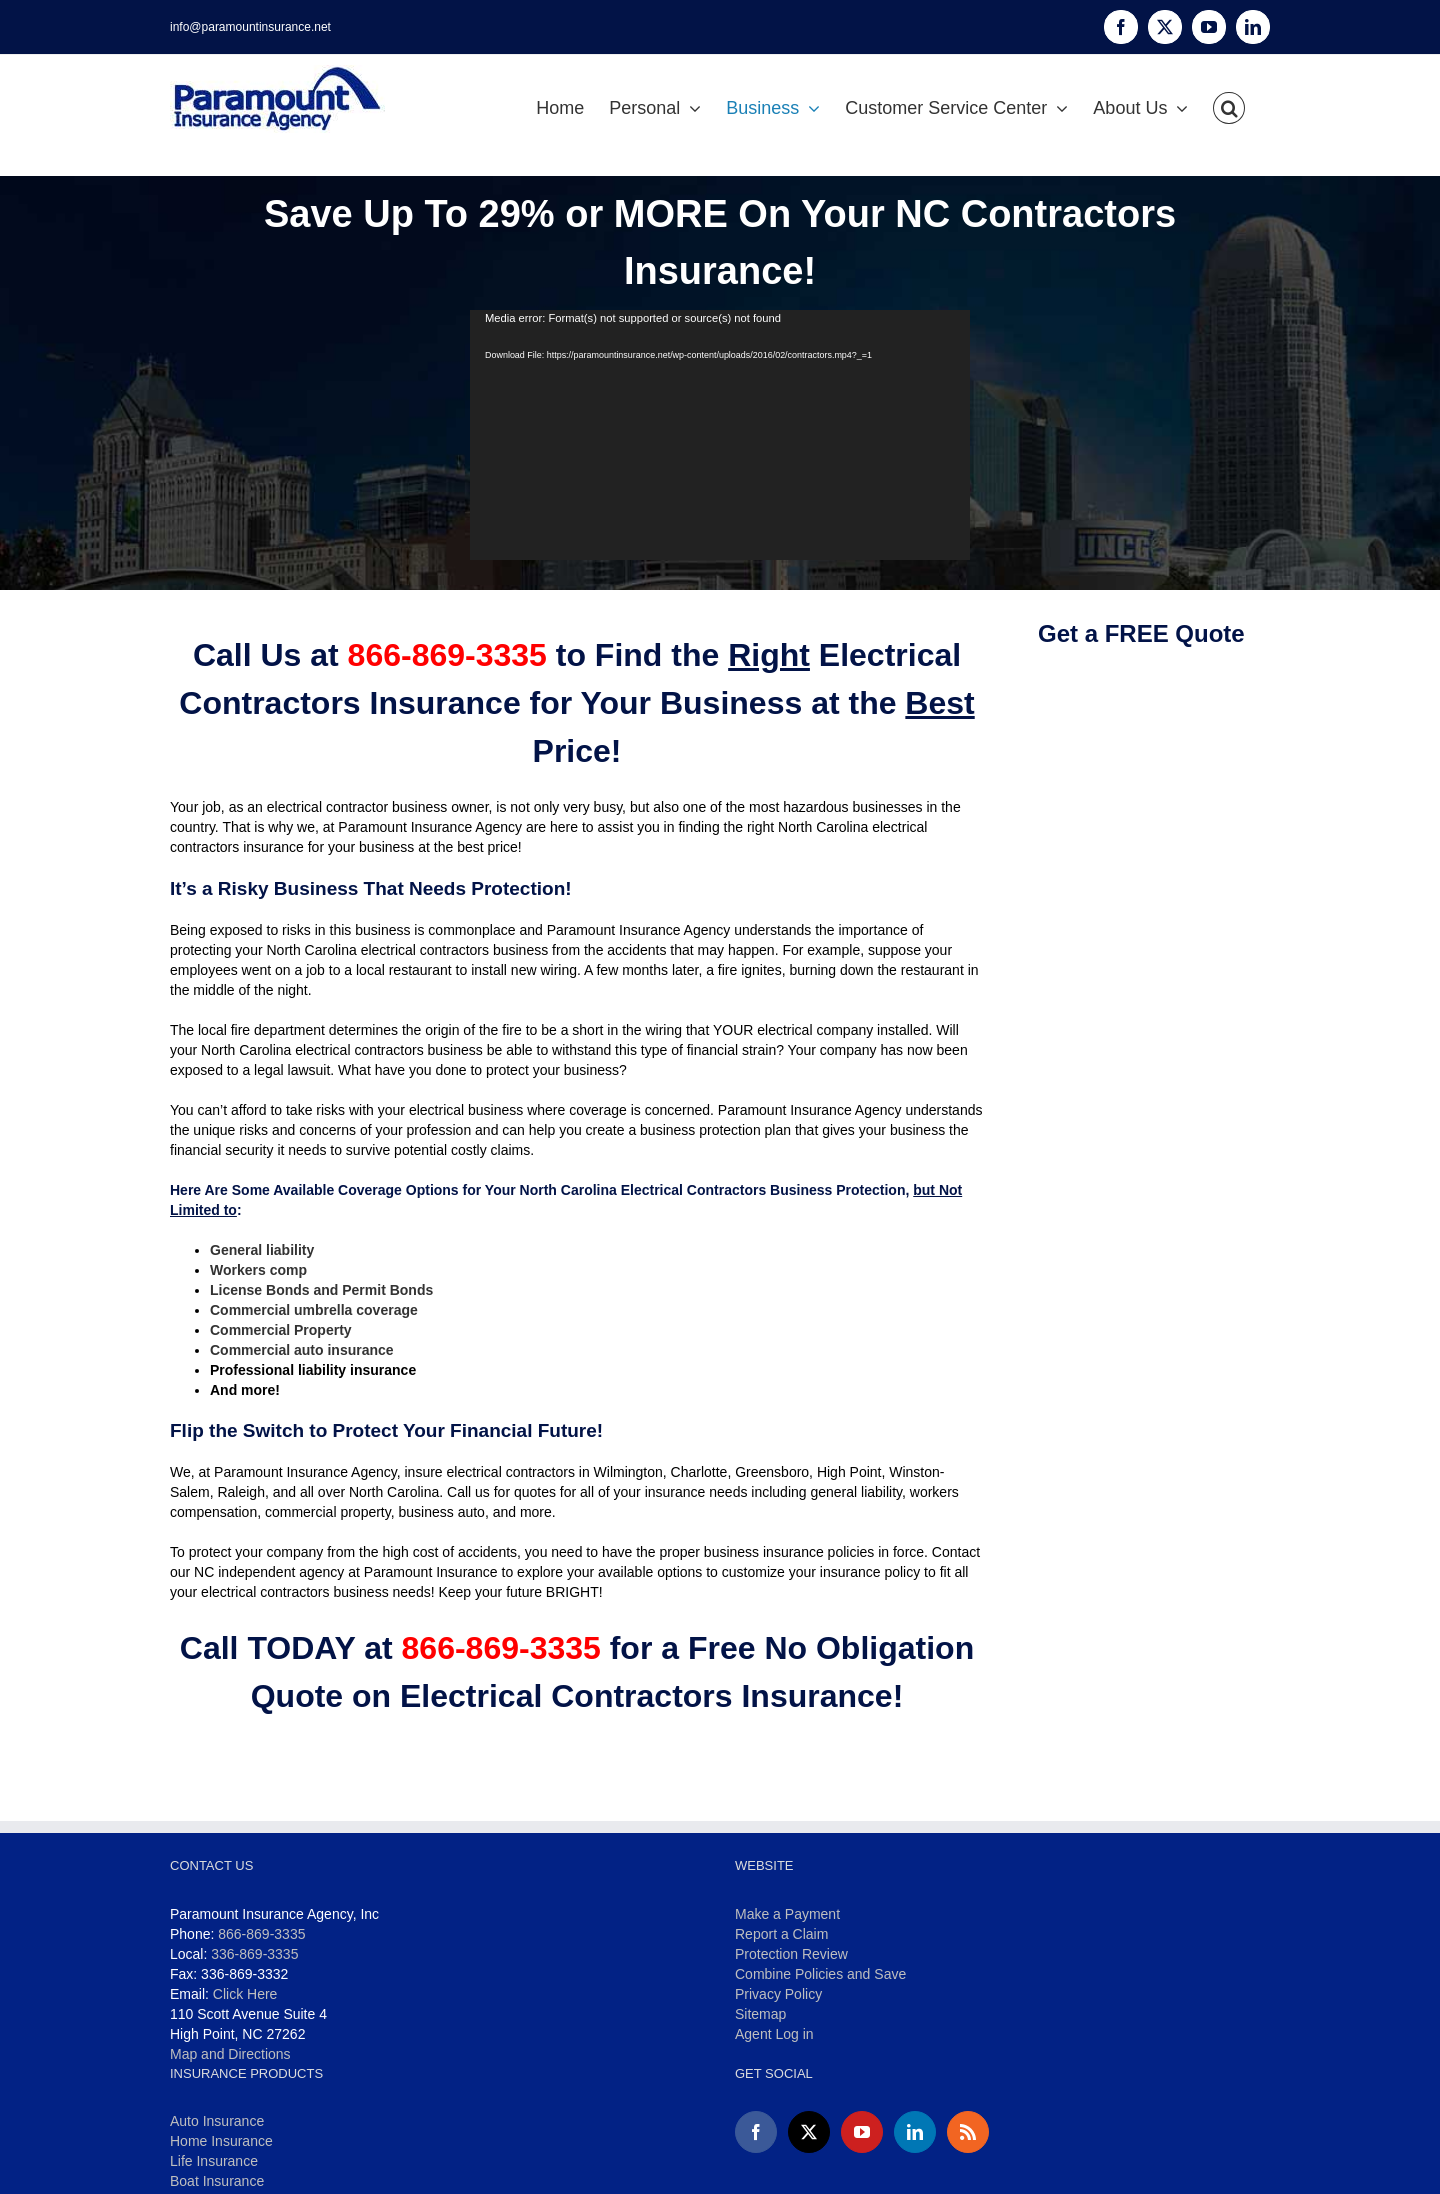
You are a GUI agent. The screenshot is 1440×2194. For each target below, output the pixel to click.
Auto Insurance (217, 2121)
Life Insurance (214, 2161)
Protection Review (791, 1954)
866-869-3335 (261, 1934)
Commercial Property (281, 1330)
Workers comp (258, 1270)
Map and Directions (230, 2054)
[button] (1229, 108)
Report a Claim (781, 1934)
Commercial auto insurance (302, 1350)
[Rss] (968, 2132)
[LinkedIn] (915, 2132)
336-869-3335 (254, 1954)
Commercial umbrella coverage (314, 1310)
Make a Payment (787, 1914)
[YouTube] (862, 2132)
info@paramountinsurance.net (250, 27)
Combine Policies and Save (820, 1974)
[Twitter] (809, 2132)
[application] (720, 435)
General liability (262, 1250)
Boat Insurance (217, 2181)
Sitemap (760, 2014)
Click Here (245, 1994)
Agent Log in (774, 2034)
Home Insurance (221, 2141)
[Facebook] (756, 2132)
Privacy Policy (778, 1994)
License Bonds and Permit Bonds (321, 1290)
